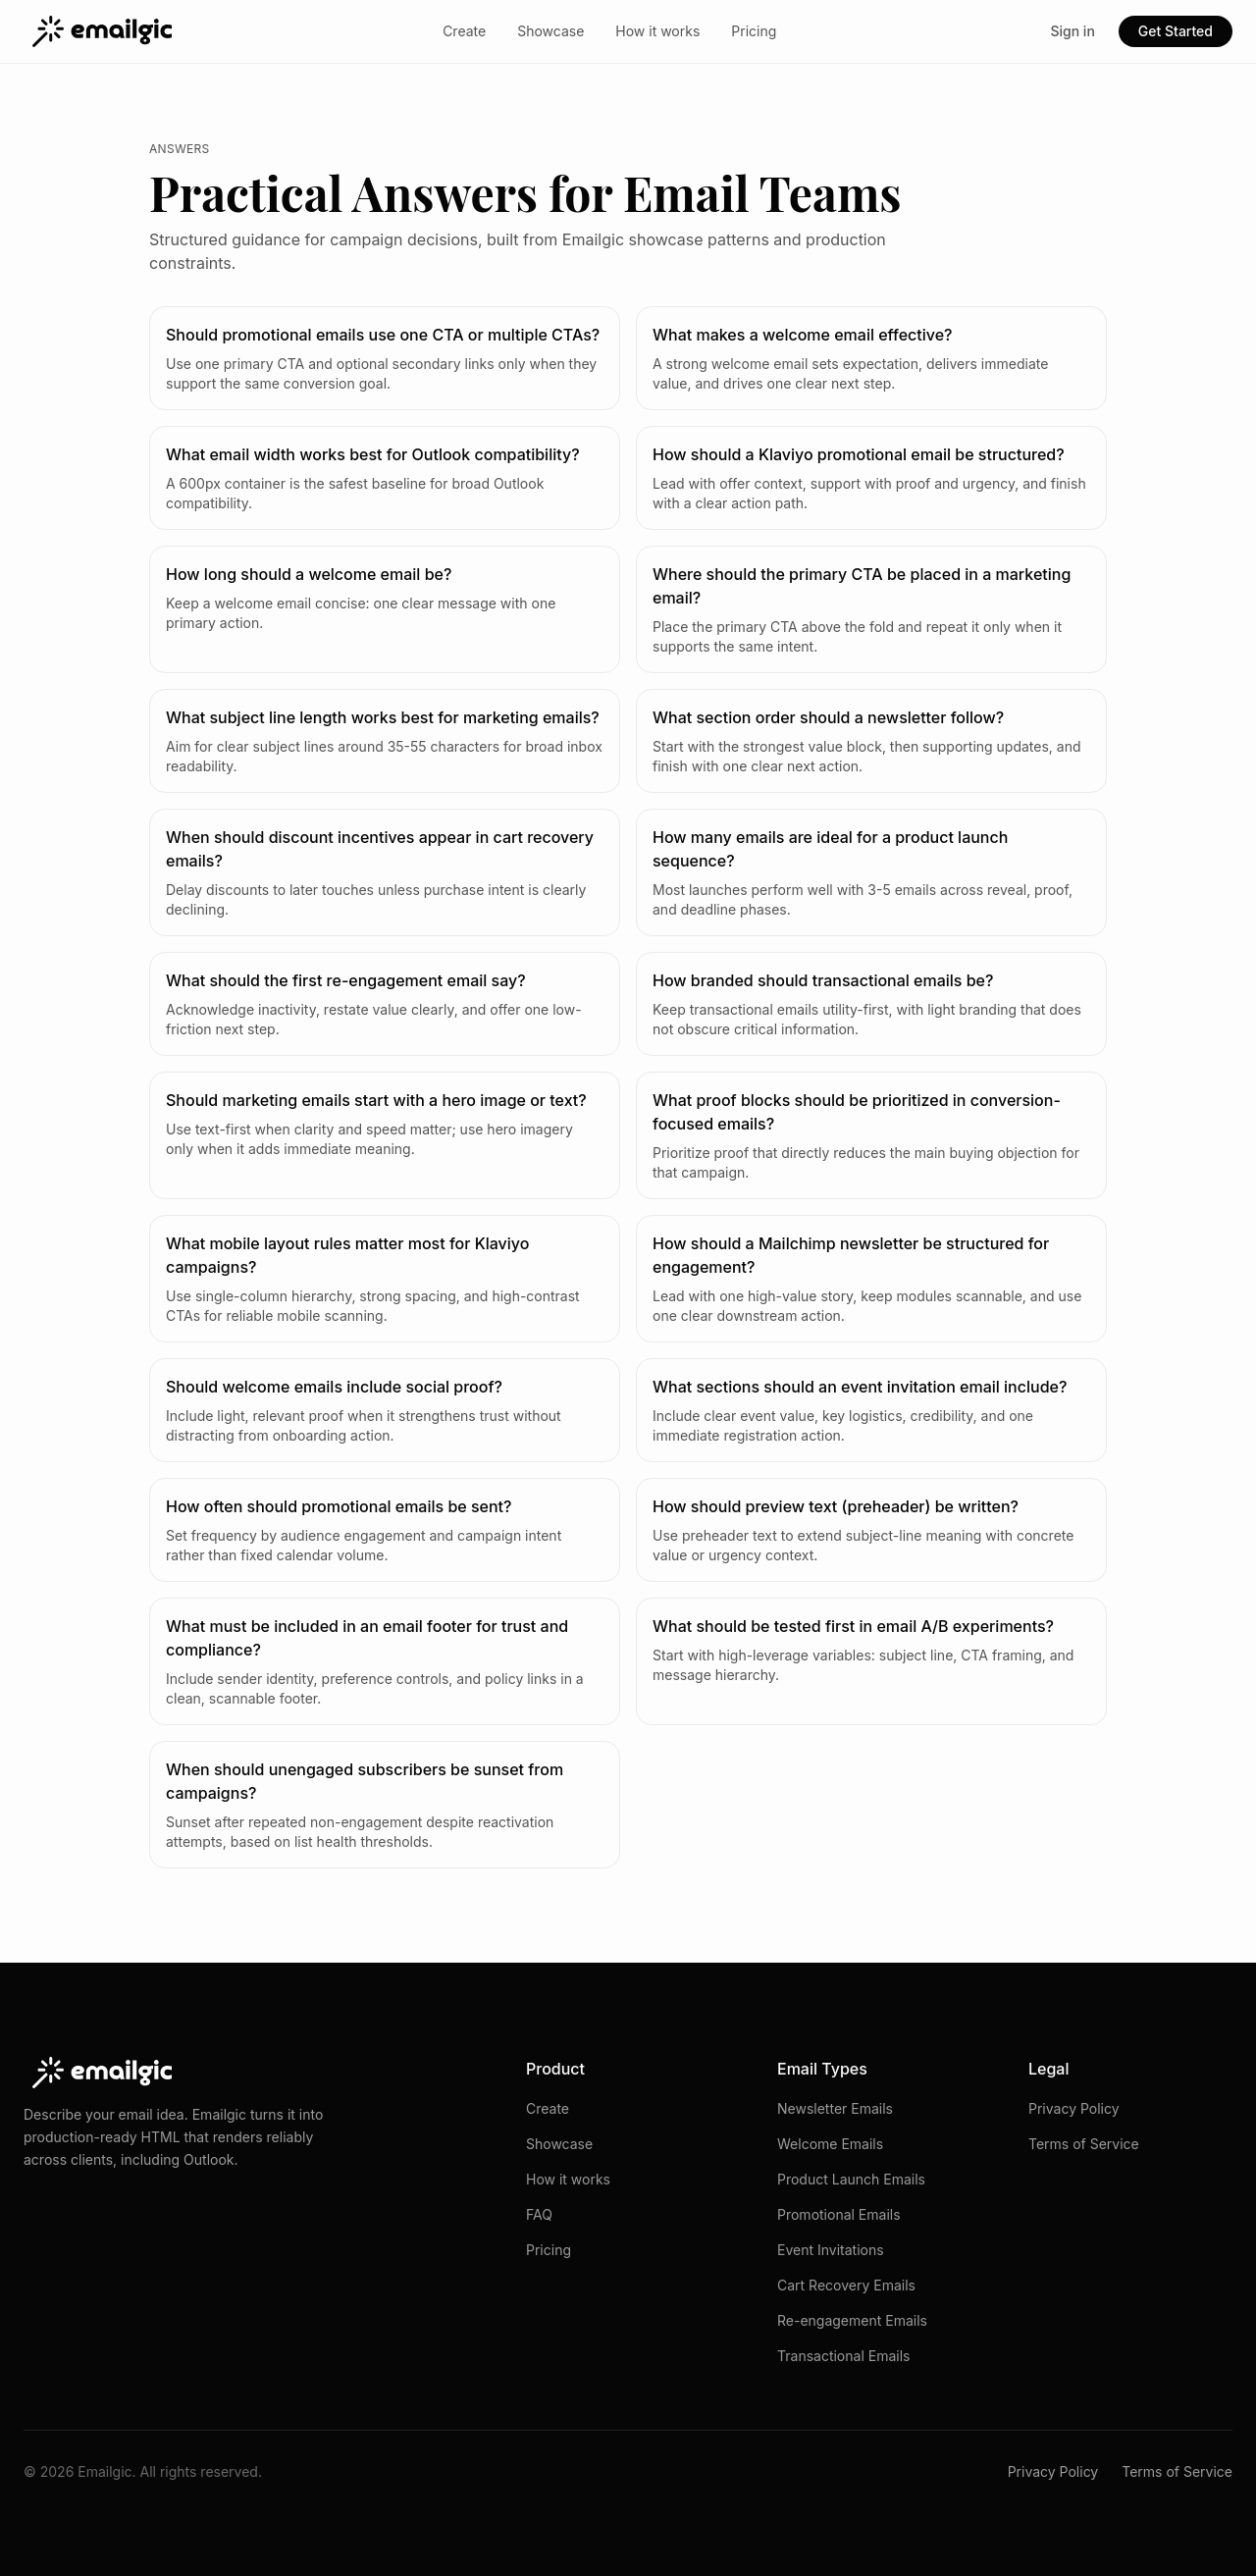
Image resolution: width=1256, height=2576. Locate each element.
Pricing (753, 31)
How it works (657, 31)
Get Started (1175, 31)
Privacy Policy (1074, 2108)
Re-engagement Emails (852, 2320)
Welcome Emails (830, 2143)
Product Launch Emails (851, 2179)
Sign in (1072, 31)
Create (464, 31)
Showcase (550, 31)
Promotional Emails (839, 2214)
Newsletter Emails (835, 2108)
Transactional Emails (843, 2355)
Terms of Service (1083, 2143)
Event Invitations (830, 2249)
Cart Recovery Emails (846, 2285)
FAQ (539, 2214)
